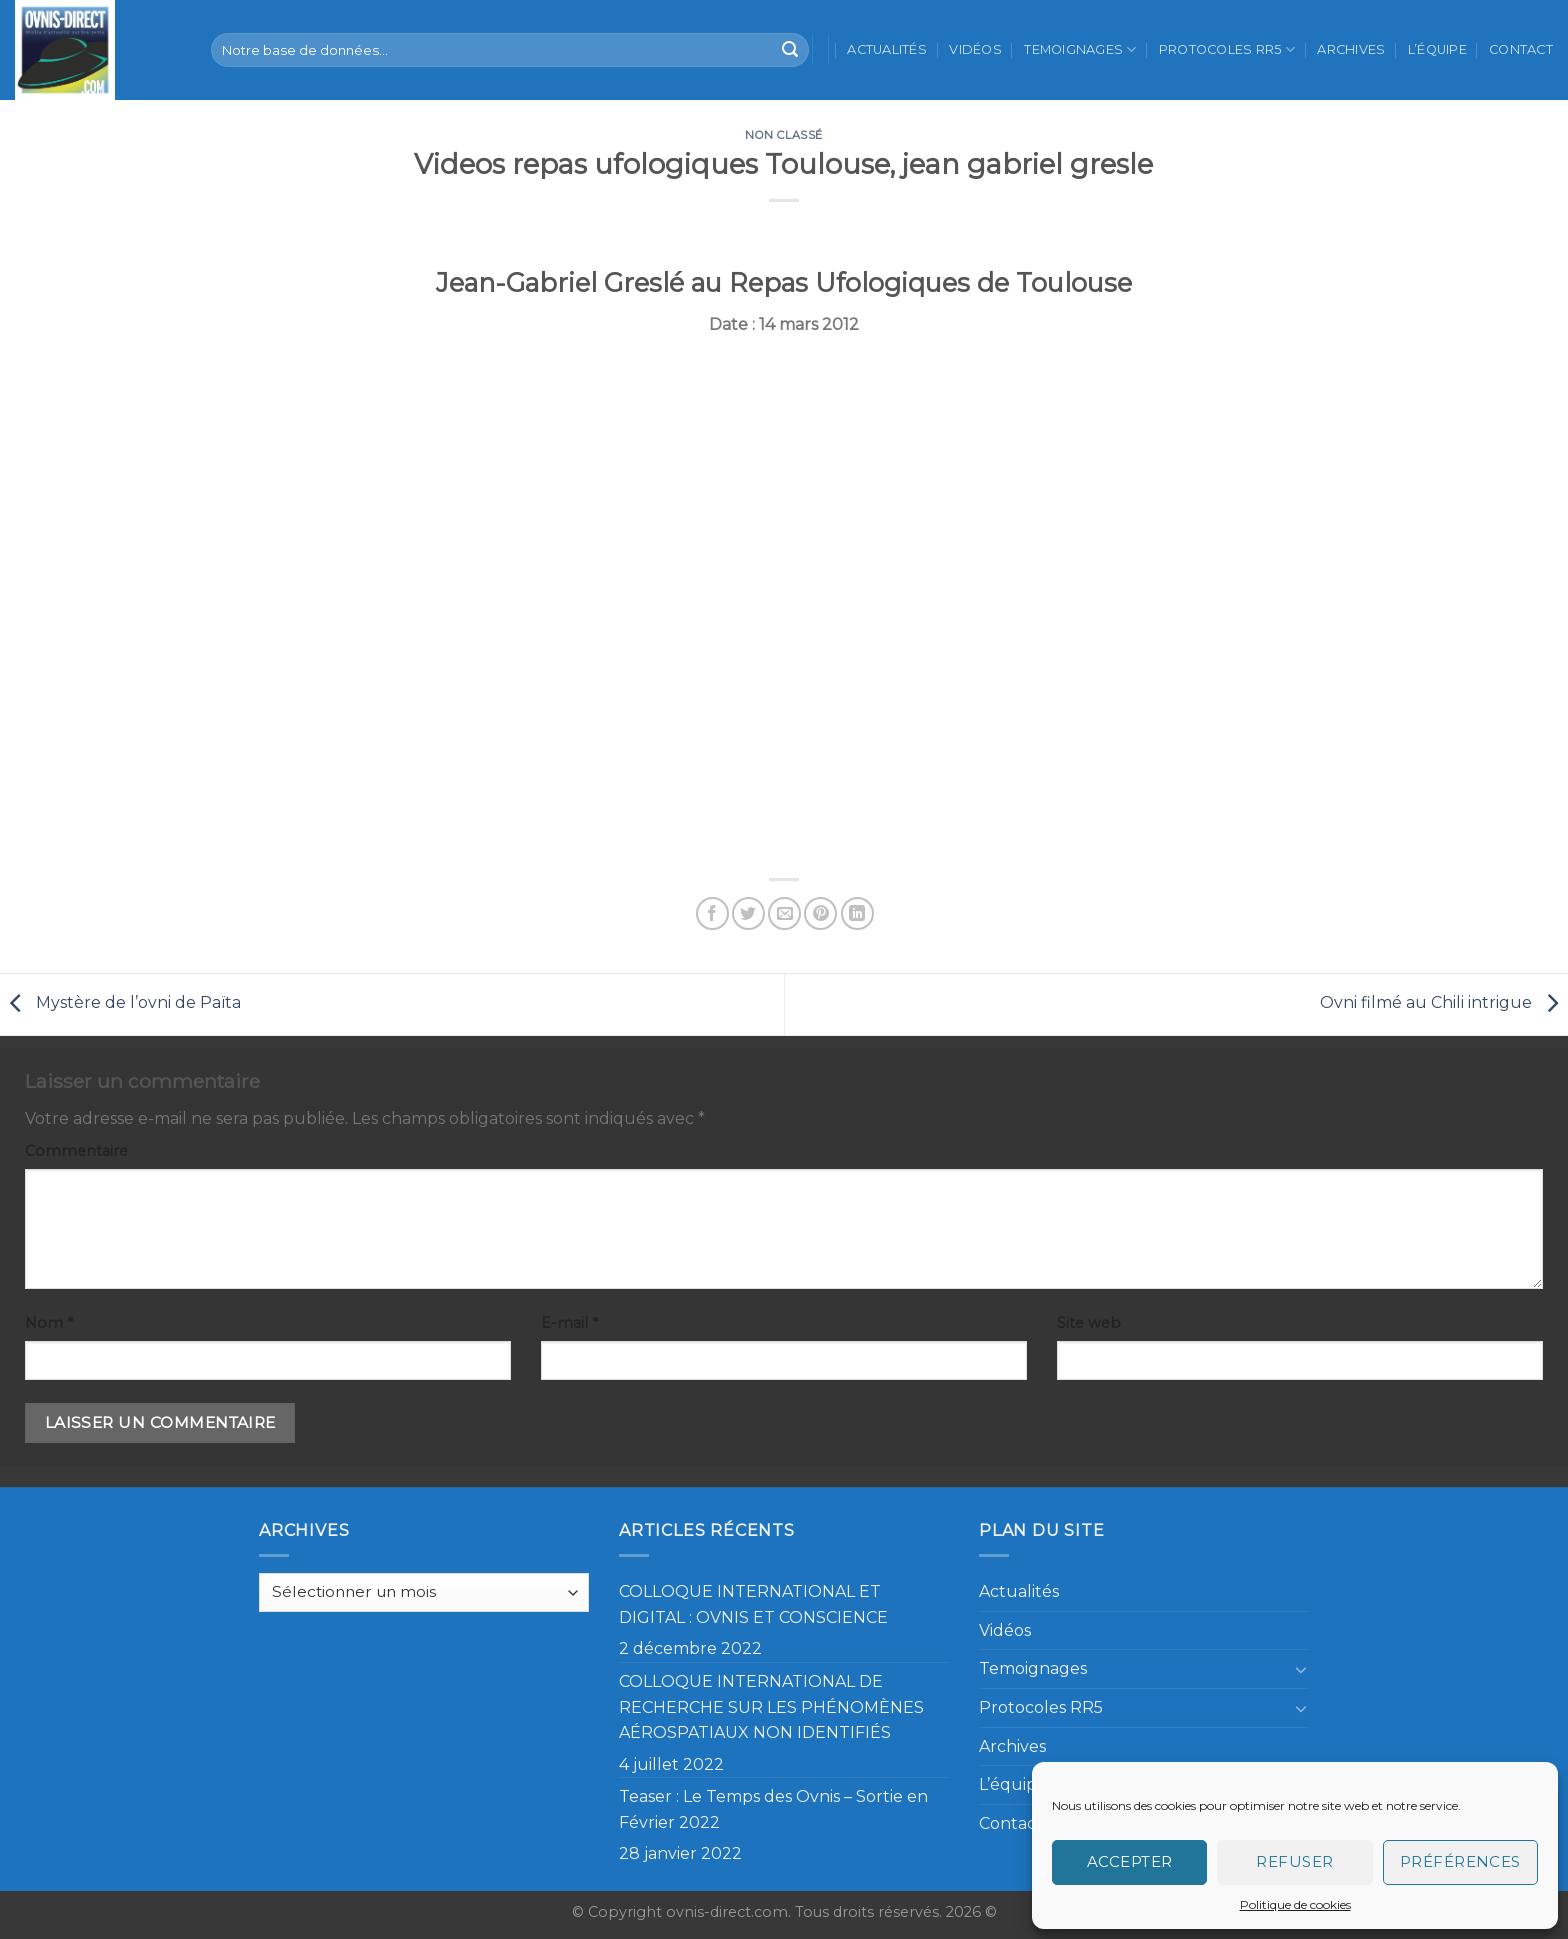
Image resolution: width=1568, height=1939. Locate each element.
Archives (1351, 49)
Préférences (1460, 1861)
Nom (49, 1323)
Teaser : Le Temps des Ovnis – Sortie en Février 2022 (773, 1809)
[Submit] (790, 50)
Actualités (887, 49)
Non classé (784, 135)
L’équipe (1437, 49)
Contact (1521, 49)
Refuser (1294, 1861)
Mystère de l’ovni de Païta (120, 1003)
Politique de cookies (1295, 1904)
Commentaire (76, 1151)
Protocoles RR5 (1227, 49)
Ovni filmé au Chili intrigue (1444, 1003)
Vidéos (975, 49)
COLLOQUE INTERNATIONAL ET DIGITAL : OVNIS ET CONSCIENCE (753, 1604)
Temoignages (1080, 49)
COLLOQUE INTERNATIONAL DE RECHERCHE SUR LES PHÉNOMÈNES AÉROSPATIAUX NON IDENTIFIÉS (771, 1707)
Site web (1089, 1323)
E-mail (569, 1323)
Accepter (1130, 1861)
